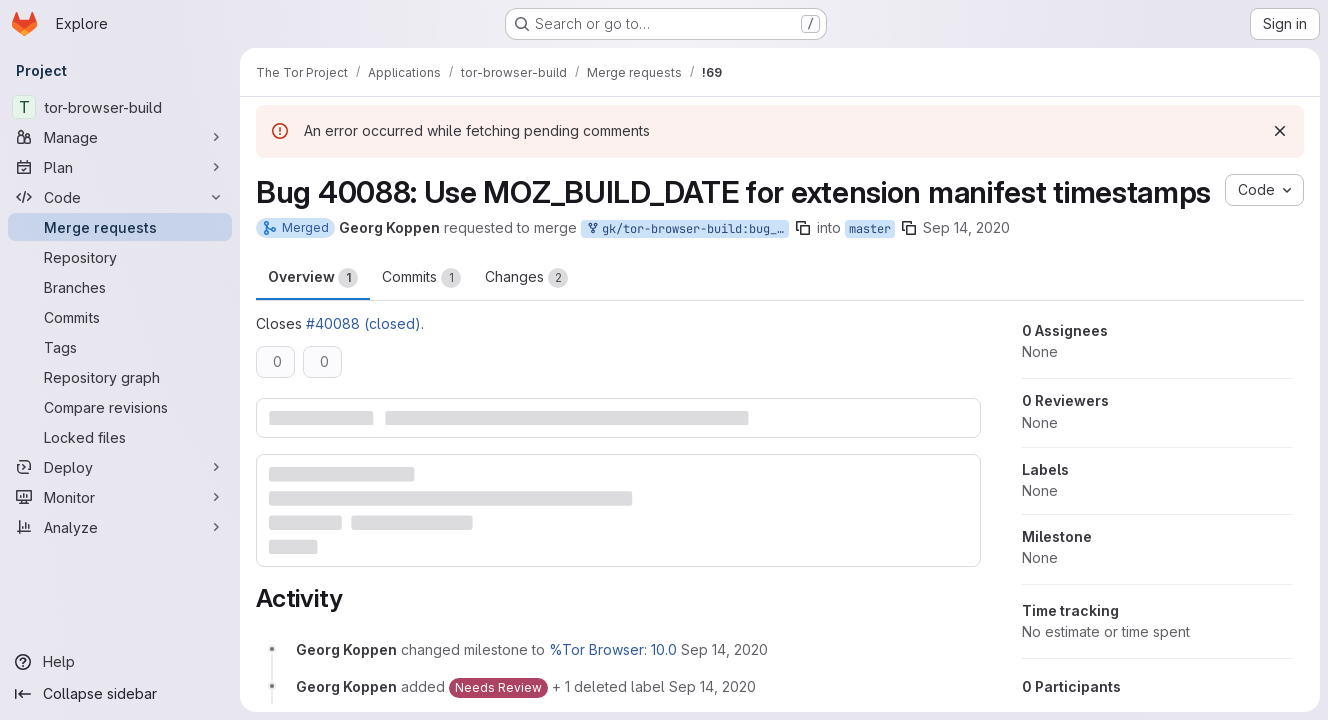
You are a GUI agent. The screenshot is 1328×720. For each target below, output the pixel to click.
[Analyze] (120, 527)
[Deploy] (120, 467)
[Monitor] (120, 497)
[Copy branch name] (803, 228)
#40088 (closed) (363, 323)
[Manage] (120, 137)
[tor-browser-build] (120, 107)
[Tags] (120, 347)
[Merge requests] (120, 227)
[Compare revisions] (120, 407)
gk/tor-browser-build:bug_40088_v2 (687, 229)
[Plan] (120, 167)
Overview (313, 278)
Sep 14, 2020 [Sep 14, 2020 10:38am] (966, 227)
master (870, 229)
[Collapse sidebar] (120, 694)
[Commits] (120, 317)
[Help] (120, 662)
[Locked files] (120, 437)
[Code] (120, 197)
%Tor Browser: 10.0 (613, 649)
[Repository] (120, 257)
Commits (421, 278)
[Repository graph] (120, 377)
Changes (526, 278)
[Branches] (120, 287)
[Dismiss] (1280, 131)
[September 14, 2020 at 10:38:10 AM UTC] (724, 649)
